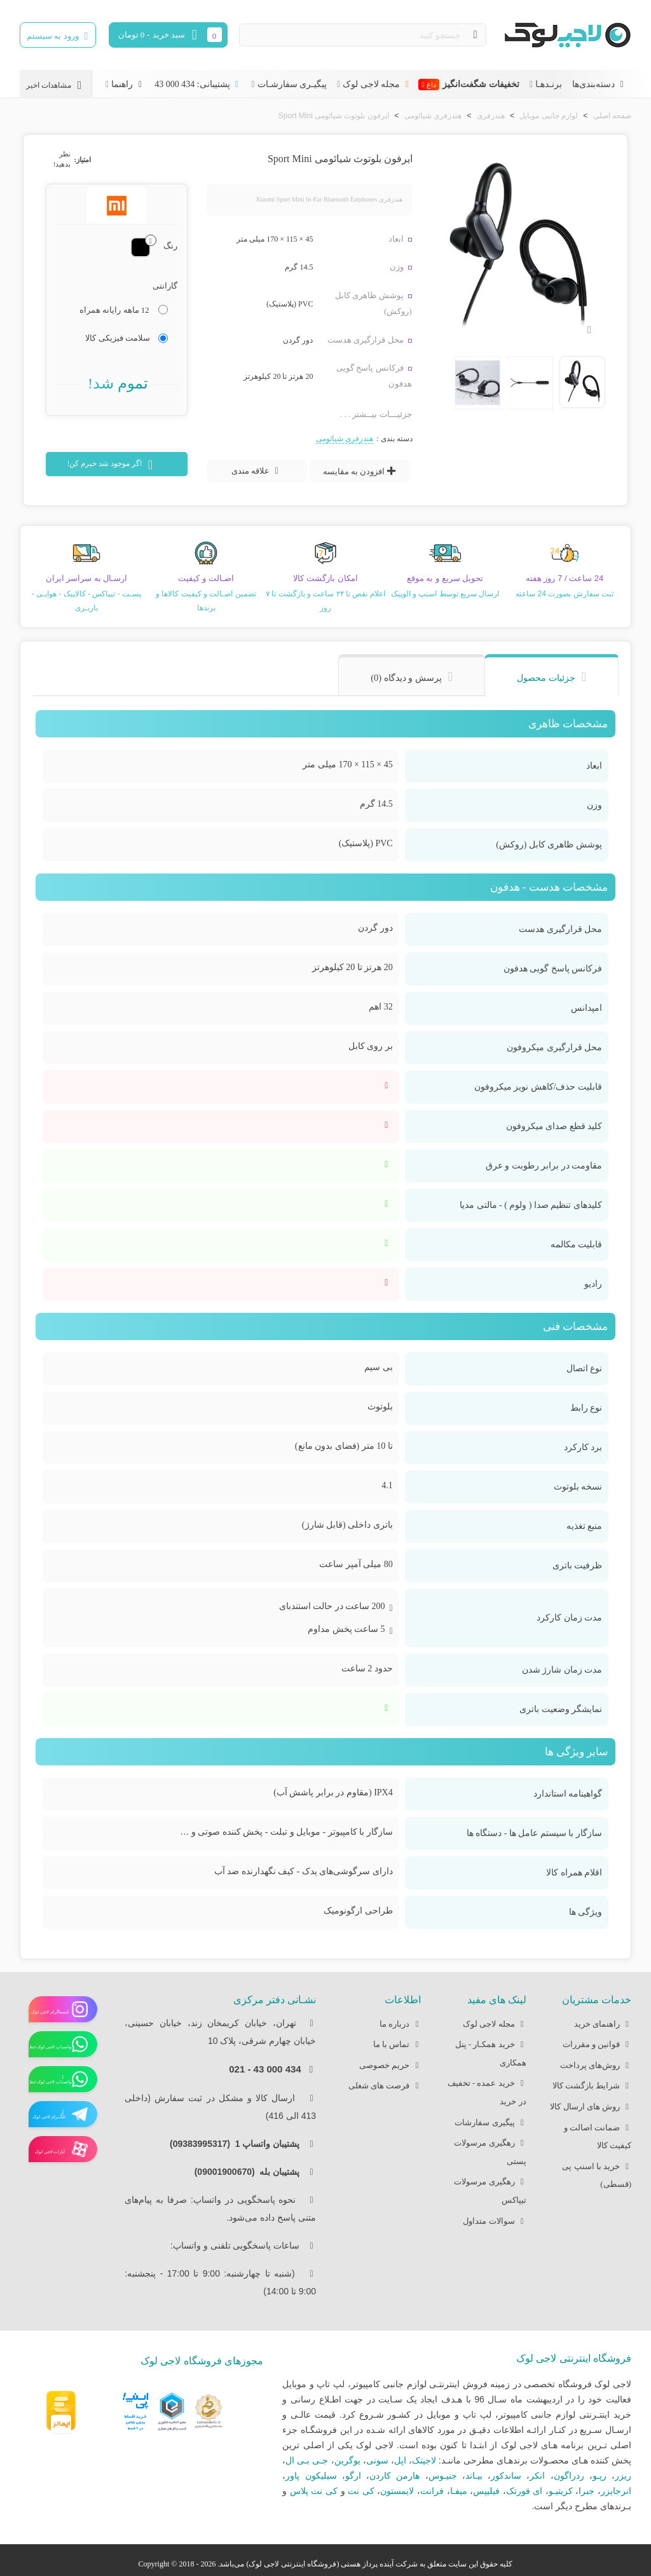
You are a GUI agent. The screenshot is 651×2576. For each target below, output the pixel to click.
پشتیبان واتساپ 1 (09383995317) (238, 2144)
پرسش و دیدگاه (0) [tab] (406, 678)
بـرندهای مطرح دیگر (593, 2506)
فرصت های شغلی (384, 2086)
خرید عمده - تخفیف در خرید (487, 2090)
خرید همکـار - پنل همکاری (490, 2051)
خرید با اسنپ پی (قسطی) (596, 2173)
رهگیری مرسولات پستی (490, 2150)
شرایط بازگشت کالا (592, 2086)
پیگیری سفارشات (490, 2123)
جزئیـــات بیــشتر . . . (376, 414)
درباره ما (400, 2024)
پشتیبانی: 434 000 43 (197, 84)
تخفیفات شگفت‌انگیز (468, 84)
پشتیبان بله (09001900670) (251, 2172)
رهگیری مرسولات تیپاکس (490, 2189)
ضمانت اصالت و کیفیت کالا (598, 2135)
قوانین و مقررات (597, 2045)
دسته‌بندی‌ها (599, 84)
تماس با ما (397, 2045)
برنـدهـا (548, 84)
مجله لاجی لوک (377, 84)
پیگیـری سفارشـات (292, 84)
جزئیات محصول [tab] (546, 678)
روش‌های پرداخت (595, 2066)
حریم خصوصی (390, 2066)
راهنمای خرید (602, 2024)
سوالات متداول (494, 2221)
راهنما (127, 84)
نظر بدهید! (62, 159)
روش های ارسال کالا (590, 2107)
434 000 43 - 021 (265, 2069)
